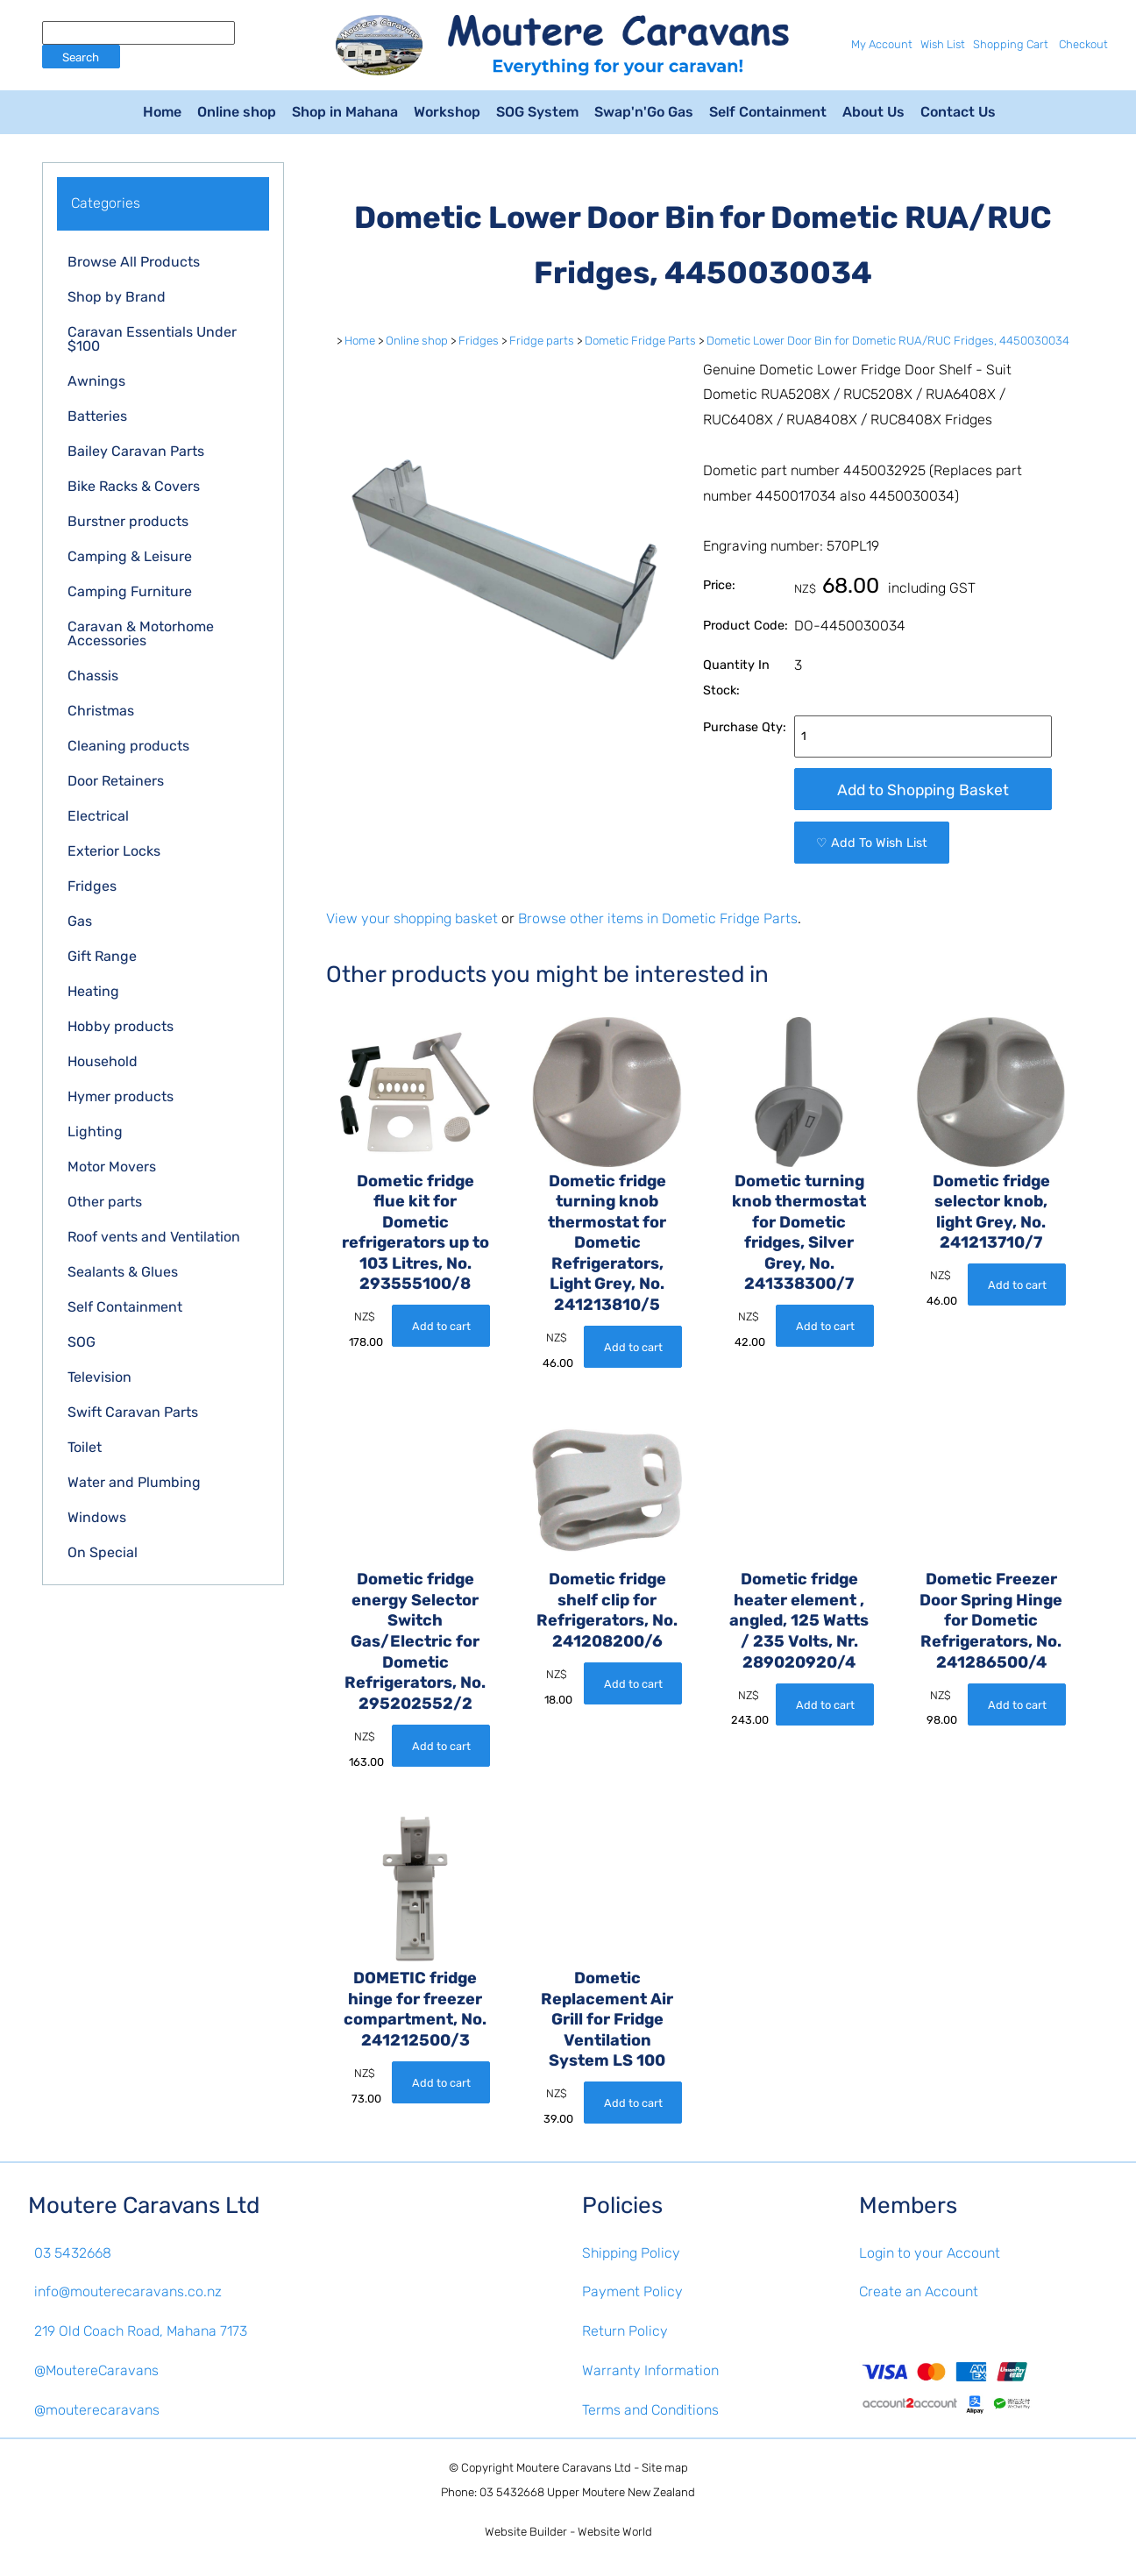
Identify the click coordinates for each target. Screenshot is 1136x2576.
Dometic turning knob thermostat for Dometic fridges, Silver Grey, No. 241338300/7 (799, 1232)
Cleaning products (128, 745)
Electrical (98, 816)
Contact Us (958, 111)
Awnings (96, 381)
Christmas (100, 710)
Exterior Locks (113, 851)
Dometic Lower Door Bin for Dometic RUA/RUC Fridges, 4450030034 (887, 340)
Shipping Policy (631, 2253)
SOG (81, 1342)
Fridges (92, 886)
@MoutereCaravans (96, 2370)
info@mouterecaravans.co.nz (128, 2291)
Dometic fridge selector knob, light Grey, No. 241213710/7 (991, 1212)
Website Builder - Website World (568, 2531)
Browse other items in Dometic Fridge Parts (658, 918)
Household (102, 1061)
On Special (102, 1552)
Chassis (92, 675)
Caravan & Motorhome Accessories (140, 633)
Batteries (97, 416)
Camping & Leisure (129, 556)
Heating (93, 991)
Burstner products (127, 521)
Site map (665, 2467)
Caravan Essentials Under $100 (152, 339)
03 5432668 (72, 2253)
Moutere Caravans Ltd (573, 2467)
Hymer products (120, 1096)
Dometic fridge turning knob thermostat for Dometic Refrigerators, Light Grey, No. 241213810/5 (607, 1242)
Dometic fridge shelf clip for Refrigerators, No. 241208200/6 (607, 1610)
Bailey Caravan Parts (135, 451)
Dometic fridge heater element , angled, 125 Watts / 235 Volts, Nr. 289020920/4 (799, 1620)
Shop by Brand (116, 296)
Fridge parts (541, 340)
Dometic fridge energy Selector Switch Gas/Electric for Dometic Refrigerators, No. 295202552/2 (415, 1640)
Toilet (84, 1447)
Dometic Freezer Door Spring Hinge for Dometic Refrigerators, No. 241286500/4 (990, 1620)
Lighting (95, 1131)
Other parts (104, 1201)
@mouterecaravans (97, 2410)
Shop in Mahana (345, 111)
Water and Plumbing (134, 1482)
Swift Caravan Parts (132, 1412)
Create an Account (918, 2291)
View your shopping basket (412, 918)
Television (99, 1377)
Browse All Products (133, 261)
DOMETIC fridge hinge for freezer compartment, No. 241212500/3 (415, 2009)
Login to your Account (929, 2253)
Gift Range (102, 956)
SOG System (537, 111)
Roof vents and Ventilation (153, 1236)
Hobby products (120, 1026)
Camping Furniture (129, 591)
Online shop (236, 111)
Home (162, 111)
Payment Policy (632, 2291)
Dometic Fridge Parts (640, 340)
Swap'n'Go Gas (643, 111)
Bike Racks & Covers (133, 486)
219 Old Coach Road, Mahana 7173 (140, 2331)
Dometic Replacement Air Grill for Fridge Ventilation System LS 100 (607, 2019)
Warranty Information (650, 2370)
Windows (96, 1517)
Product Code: (745, 625)
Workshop (447, 111)
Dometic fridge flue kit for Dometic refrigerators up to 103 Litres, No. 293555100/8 (415, 1232)
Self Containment (768, 111)
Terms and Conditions (650, 2410)
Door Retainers (115, 780)
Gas (79, 921)
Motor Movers (111, 1166)
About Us (873, 111)
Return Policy (625, 2331)
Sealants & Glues (122, 1271)
